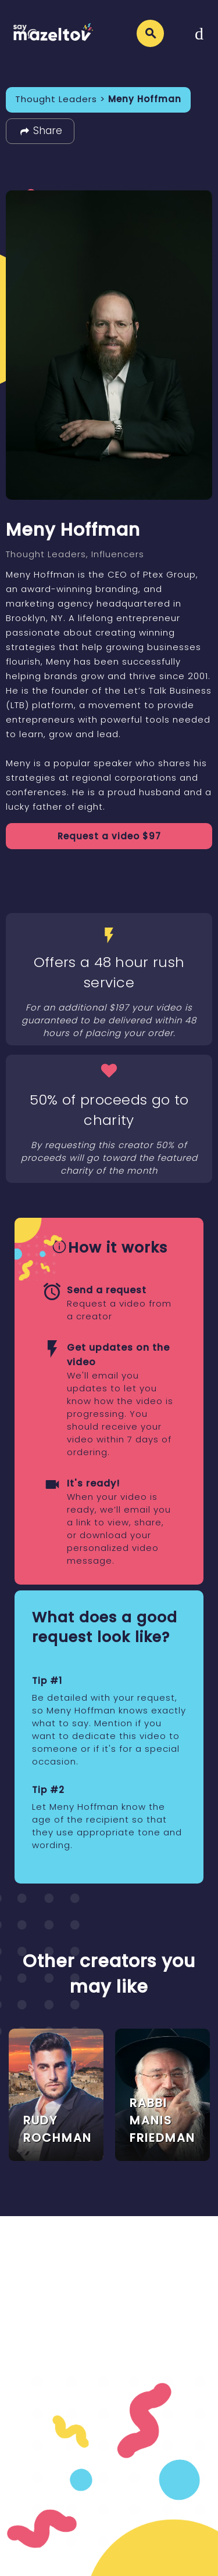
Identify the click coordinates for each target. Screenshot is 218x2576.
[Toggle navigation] (199, 33)
